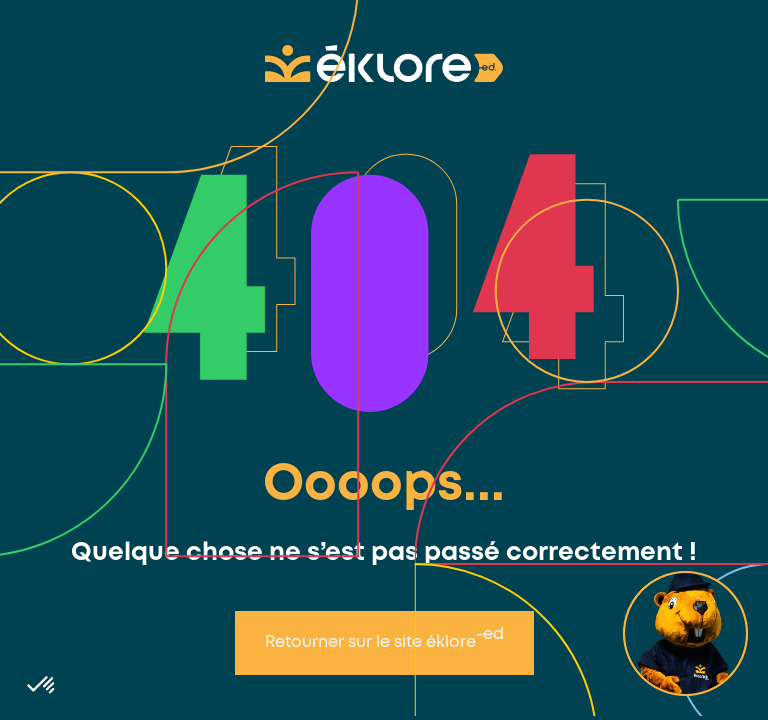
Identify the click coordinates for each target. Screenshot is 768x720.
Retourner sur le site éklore (384, 638)
